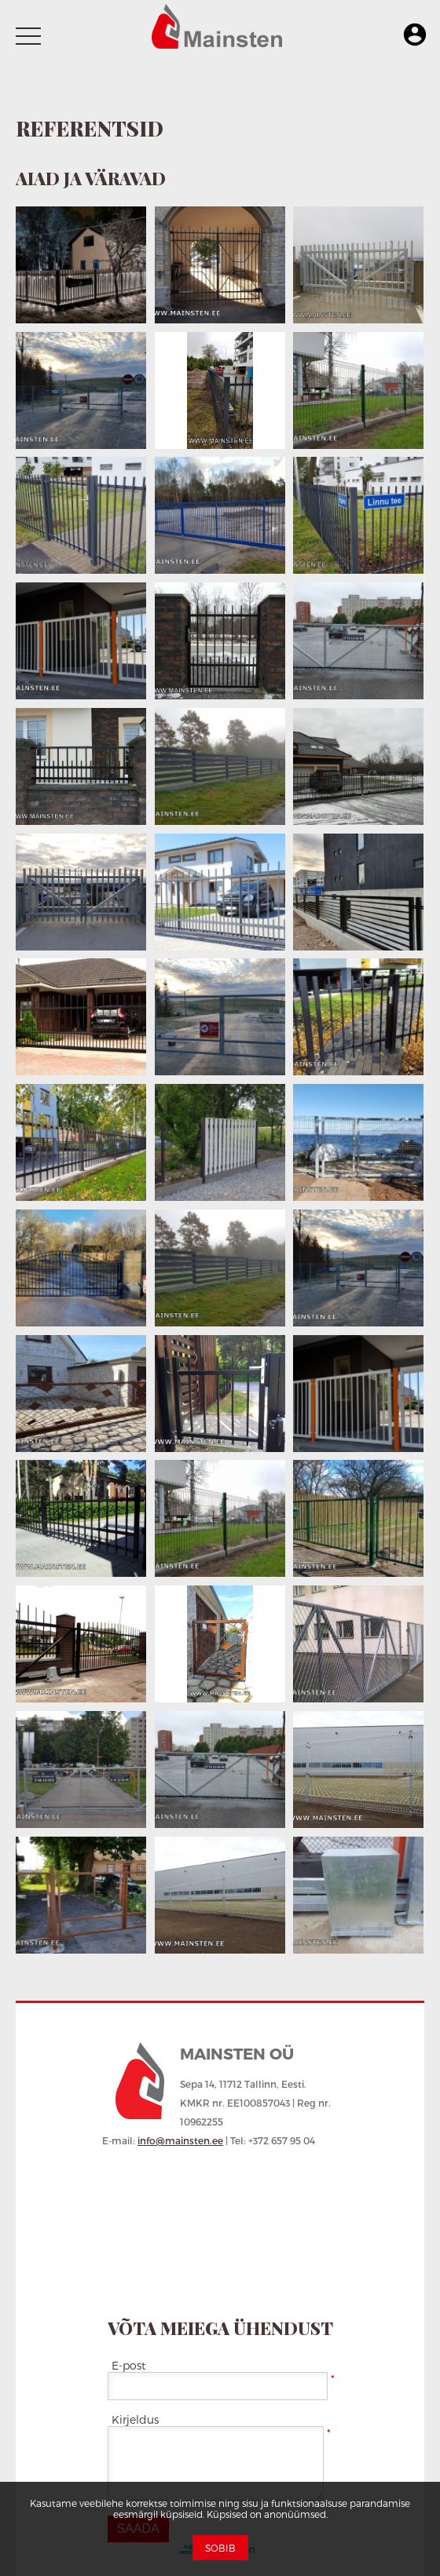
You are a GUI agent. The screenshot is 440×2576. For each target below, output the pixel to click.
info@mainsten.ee (180, 2140)
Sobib (220, 2547)
